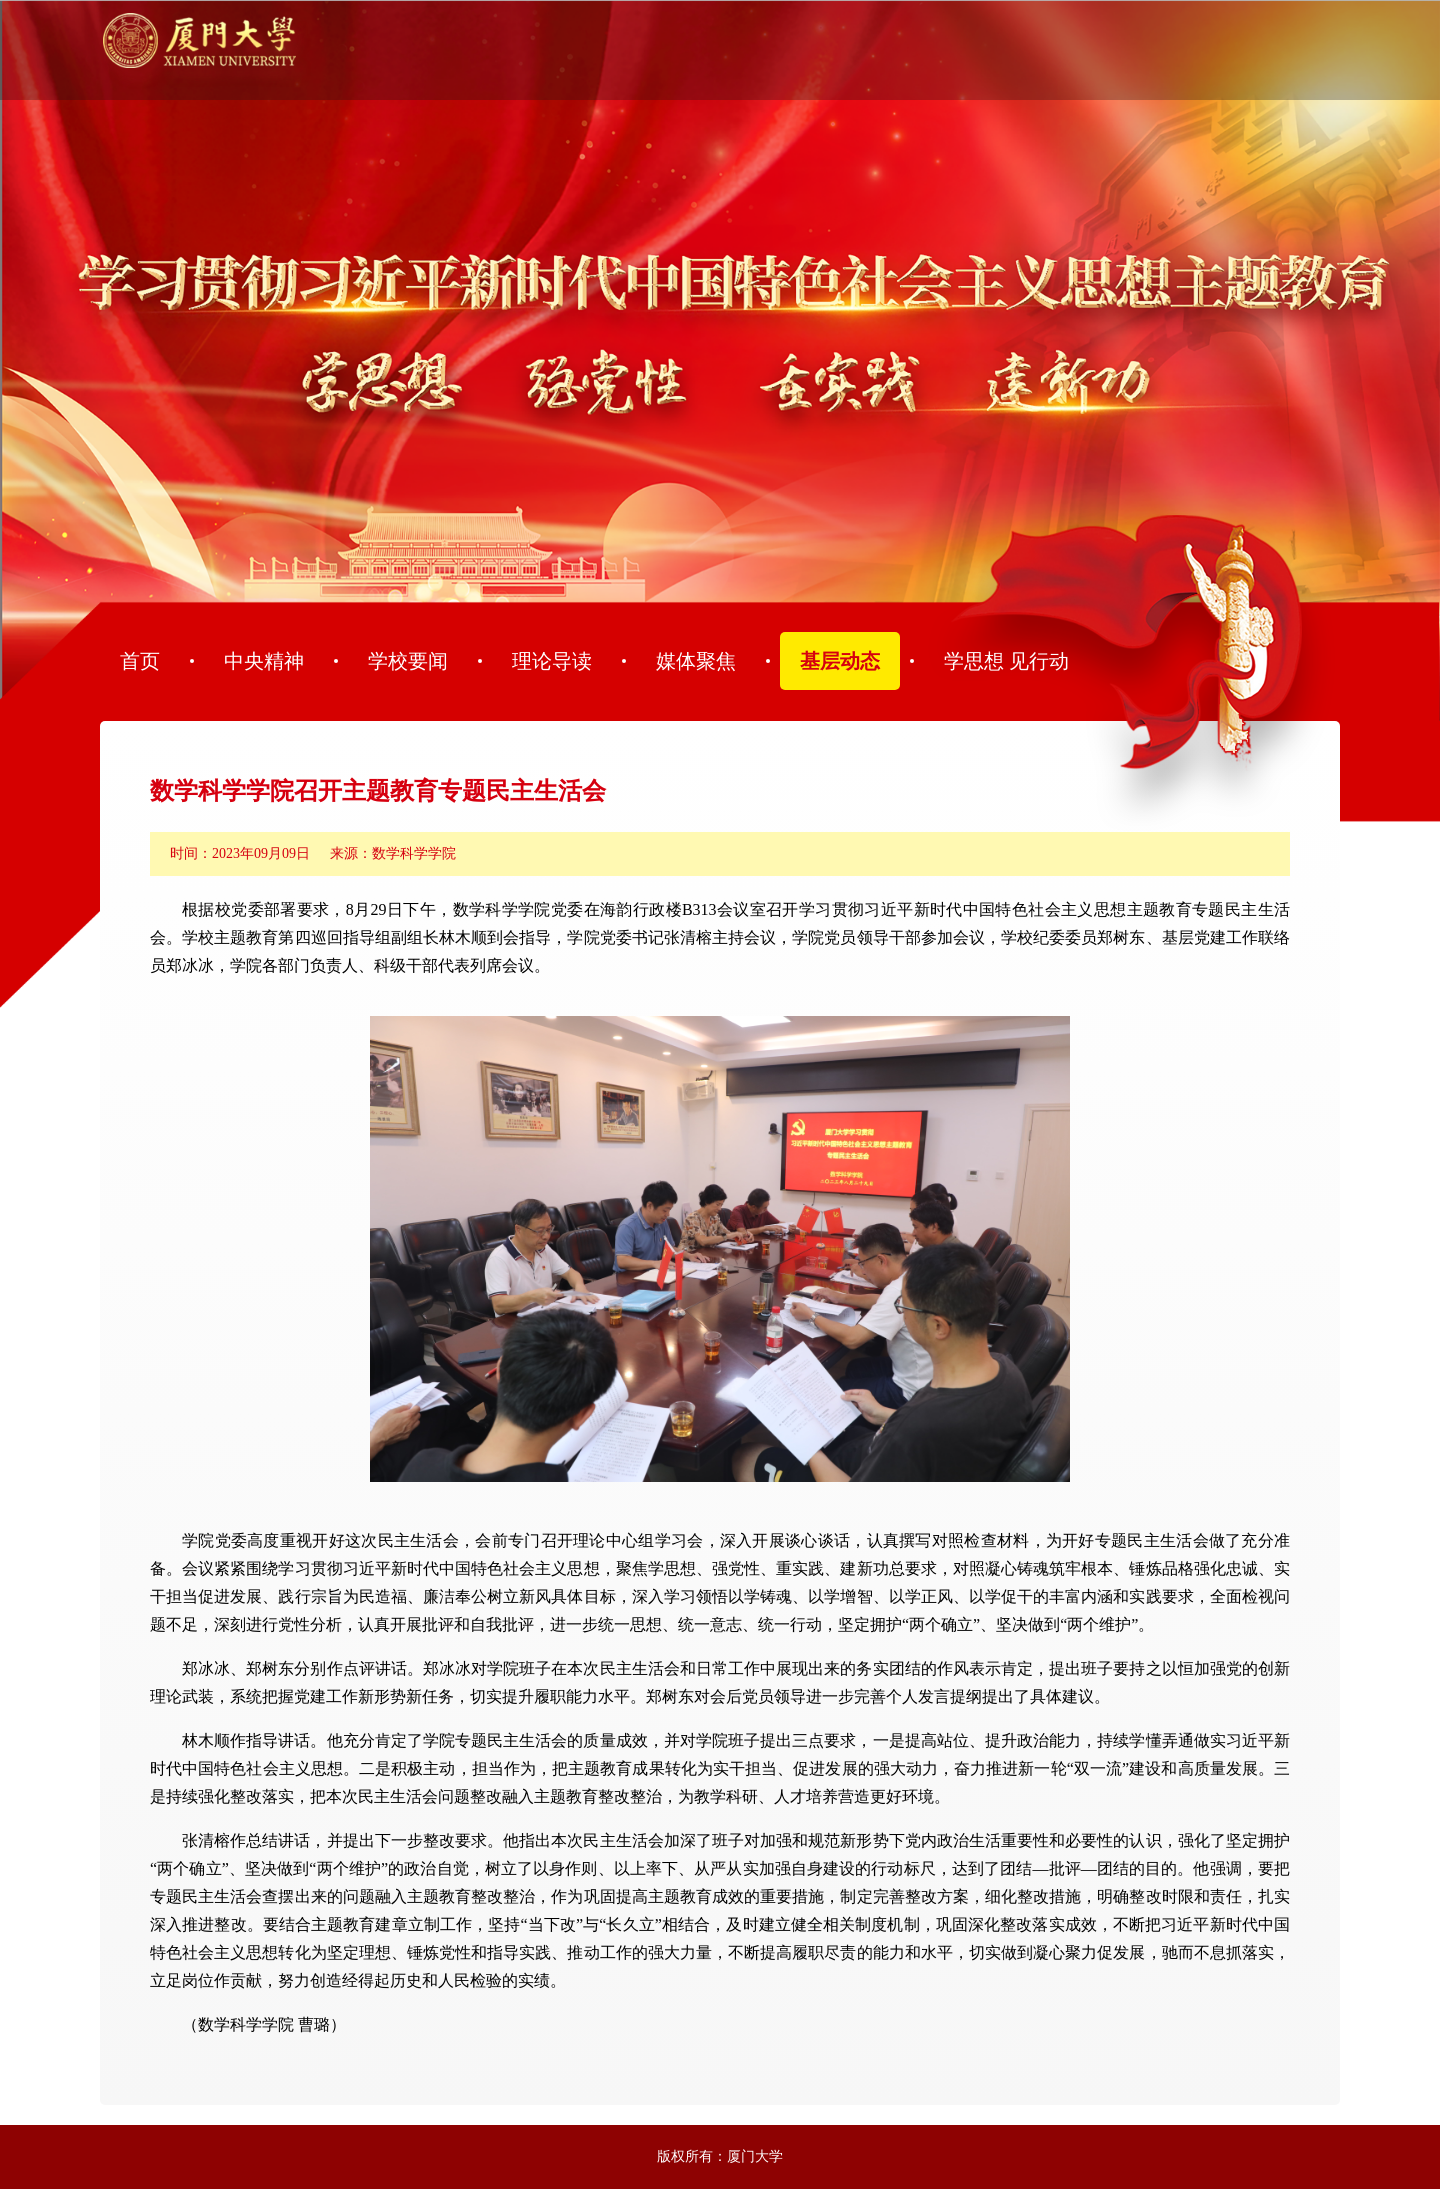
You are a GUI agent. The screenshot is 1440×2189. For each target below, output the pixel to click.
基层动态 (840, 661)
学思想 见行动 (1006, 661)
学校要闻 (408, 661)
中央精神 (264, 661)
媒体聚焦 (696, 661)
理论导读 (552, 661)
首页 (140, 661)
